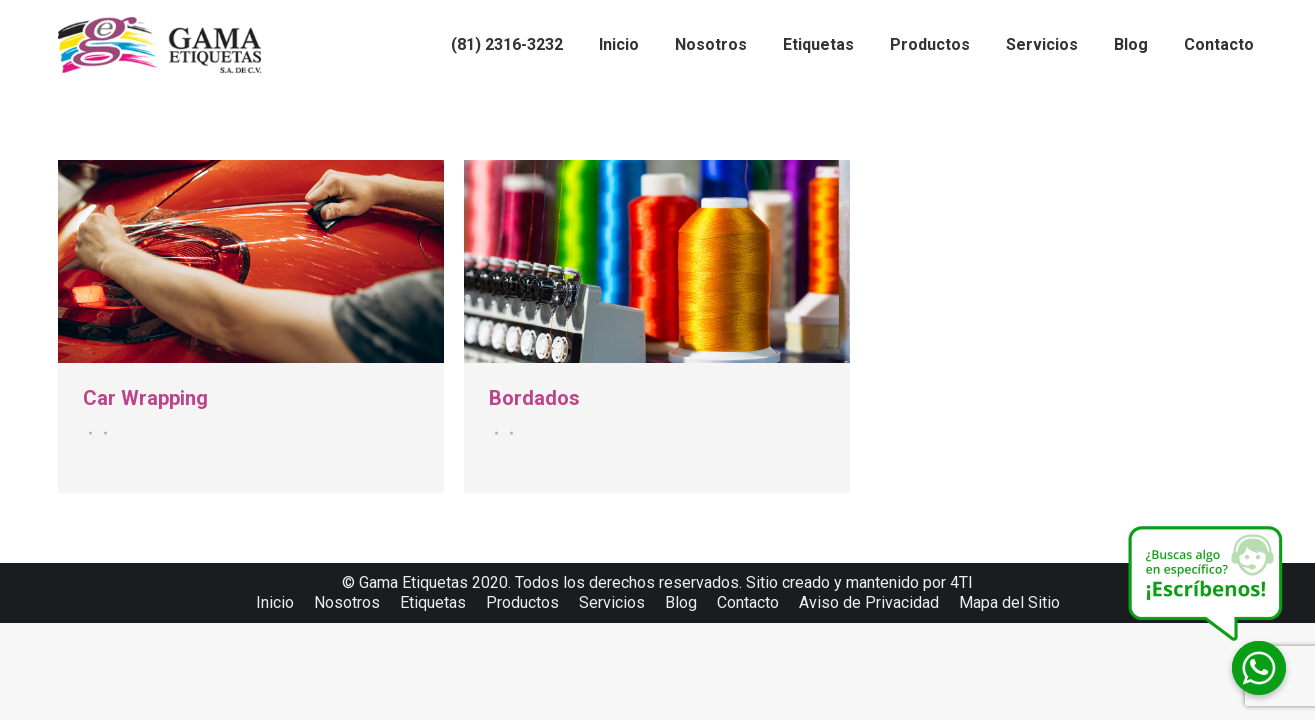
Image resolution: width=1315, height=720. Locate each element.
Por (102, 433)
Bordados (534, 398)
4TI (961, 582)
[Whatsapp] (1259, 668)
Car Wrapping (145, 398)
